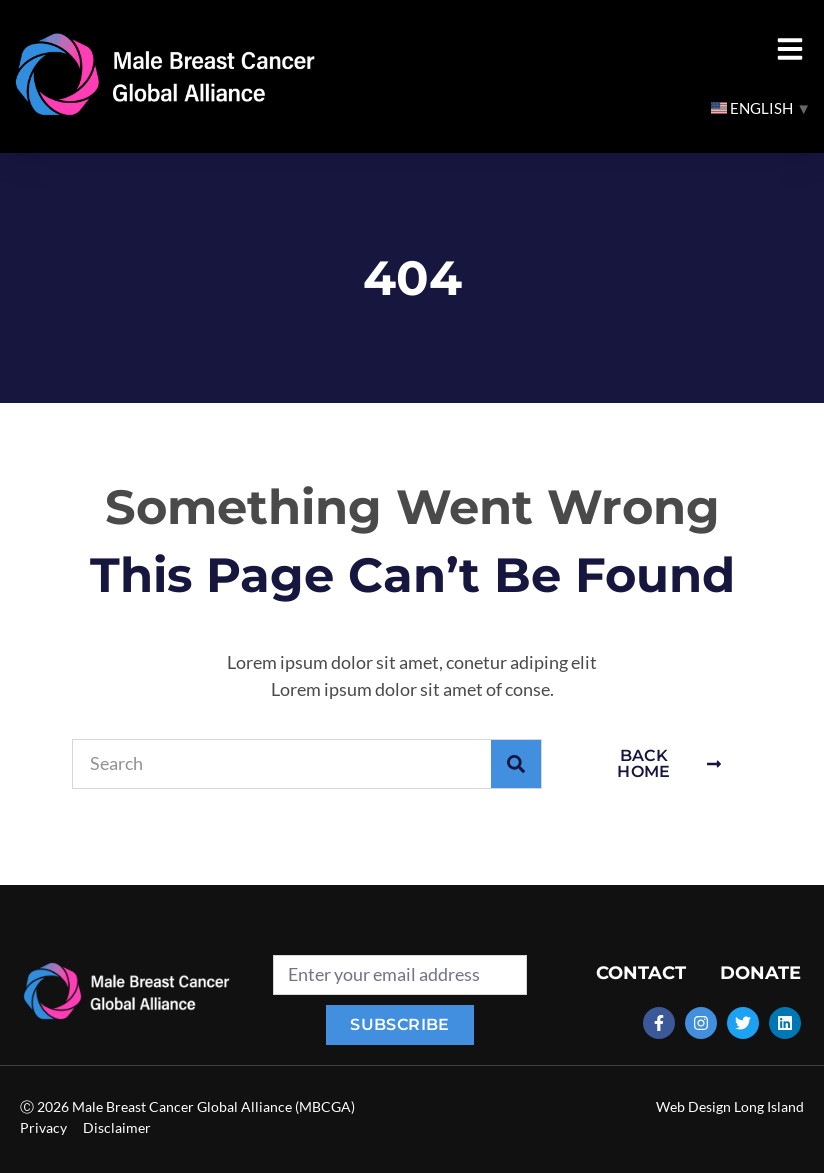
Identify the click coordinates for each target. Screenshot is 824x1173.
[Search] (516, 764)
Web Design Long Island (730, 1106)
